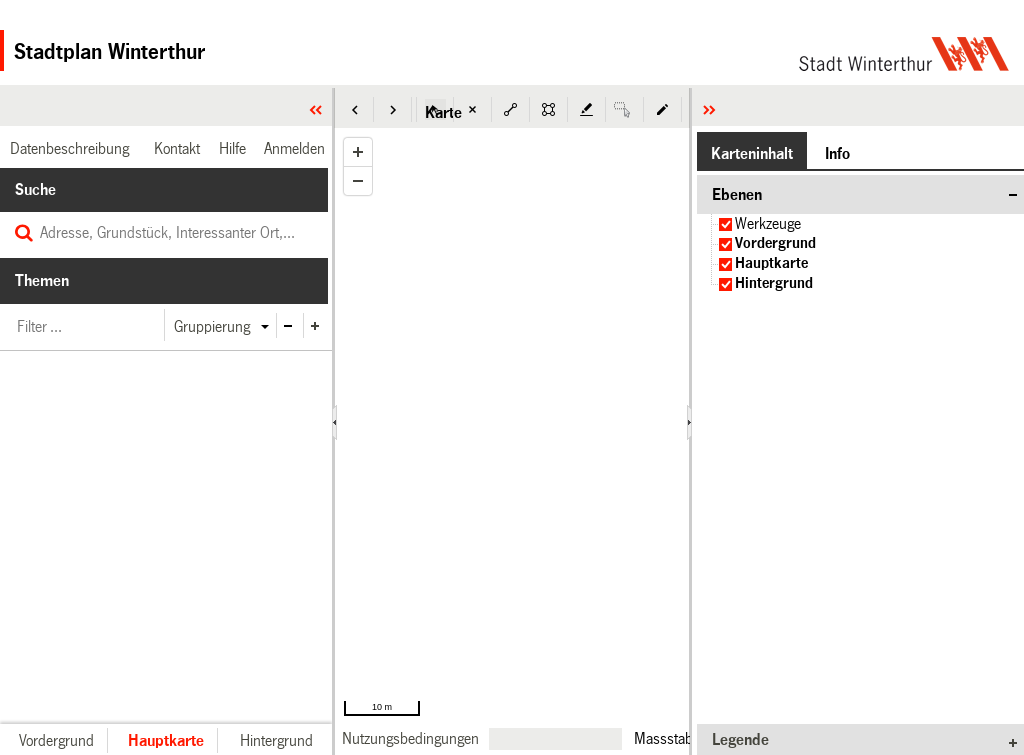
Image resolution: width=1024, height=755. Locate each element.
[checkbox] (725, 224)
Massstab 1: (671, 738)
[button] (355, 109)
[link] (410, 738)
